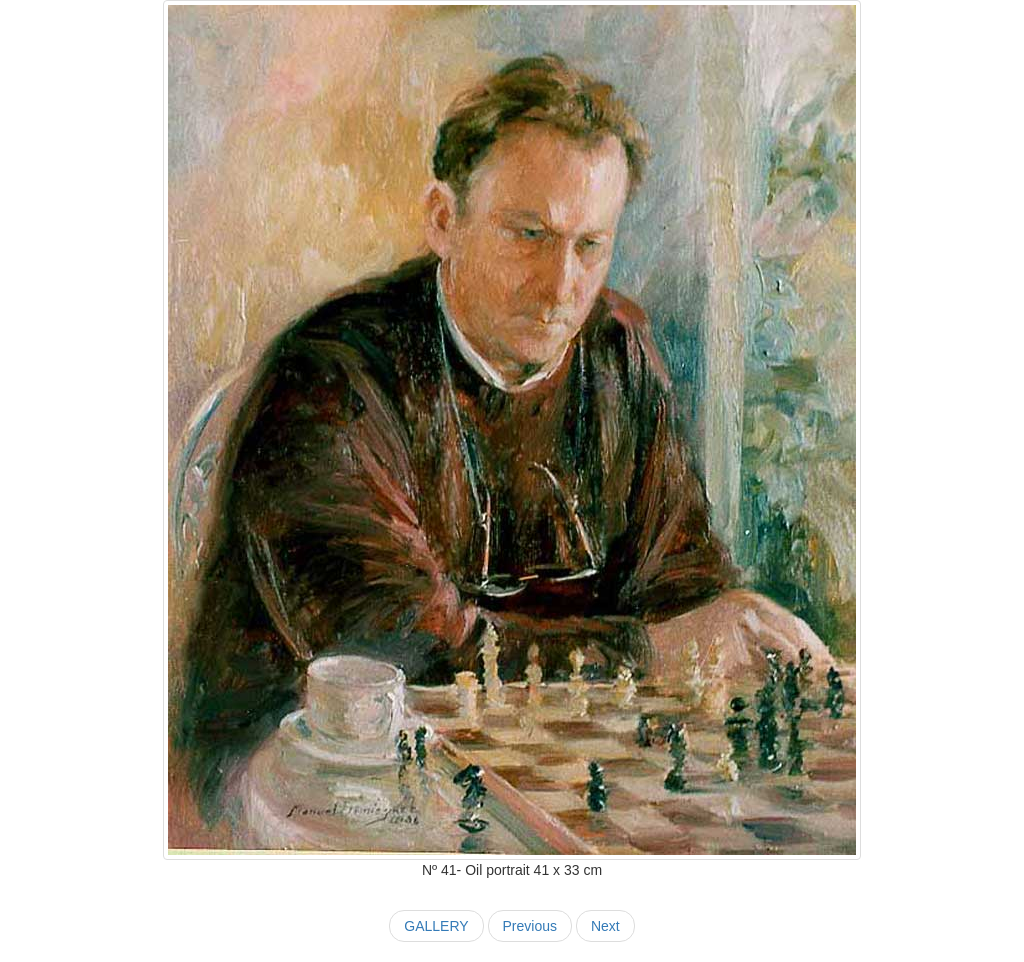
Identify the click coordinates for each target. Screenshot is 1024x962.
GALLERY (436, 926)
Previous (530, 926)
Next (605, 926)
